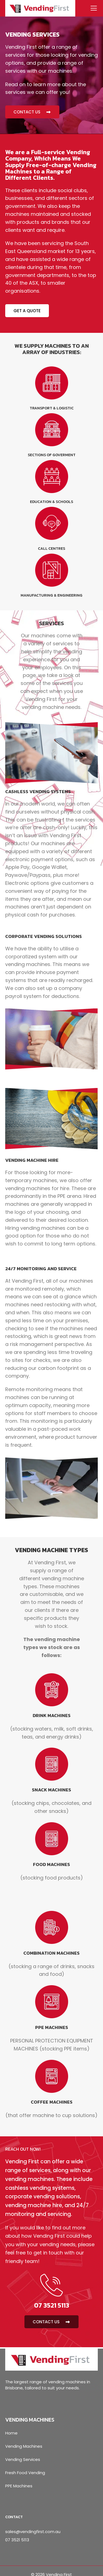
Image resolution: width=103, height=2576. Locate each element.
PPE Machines (18, 2486)
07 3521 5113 (17, 2540)
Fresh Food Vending (25, 2473)
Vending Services (22, 2459)
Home (11, 2433)
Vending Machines (23, 2446)
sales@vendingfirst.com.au (32, 2531)
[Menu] (92, 8)
